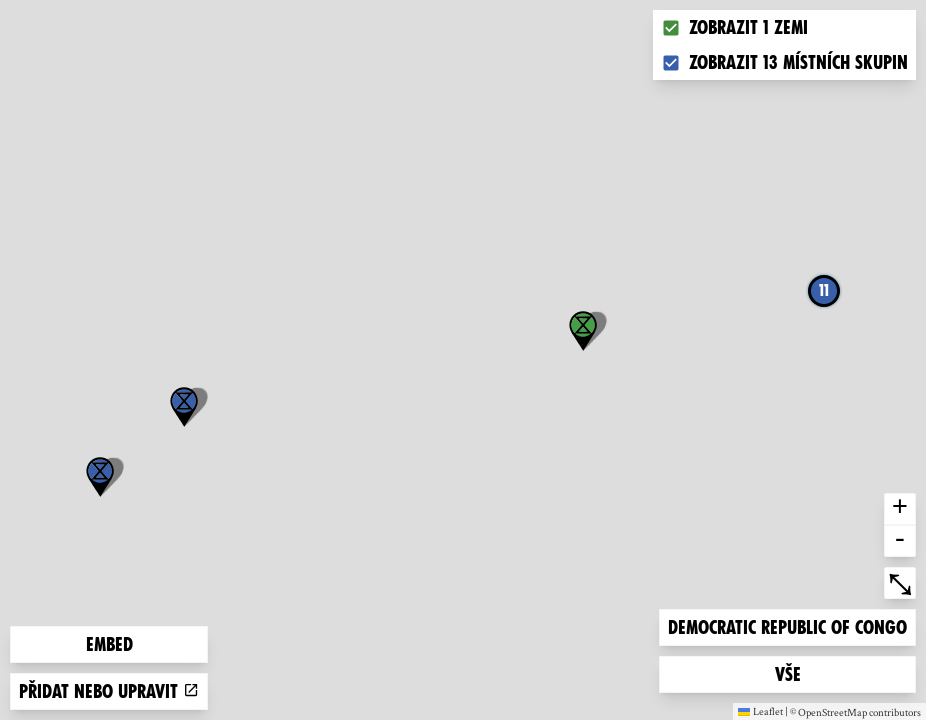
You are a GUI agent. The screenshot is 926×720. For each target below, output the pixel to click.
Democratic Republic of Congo (787, 625)
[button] (100, 477)
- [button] (900, 541)
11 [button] (824, 290)
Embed (109, 644)
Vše (807, 672)
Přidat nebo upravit (109, 691)
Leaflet (760, 711)
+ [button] (900, 509)
